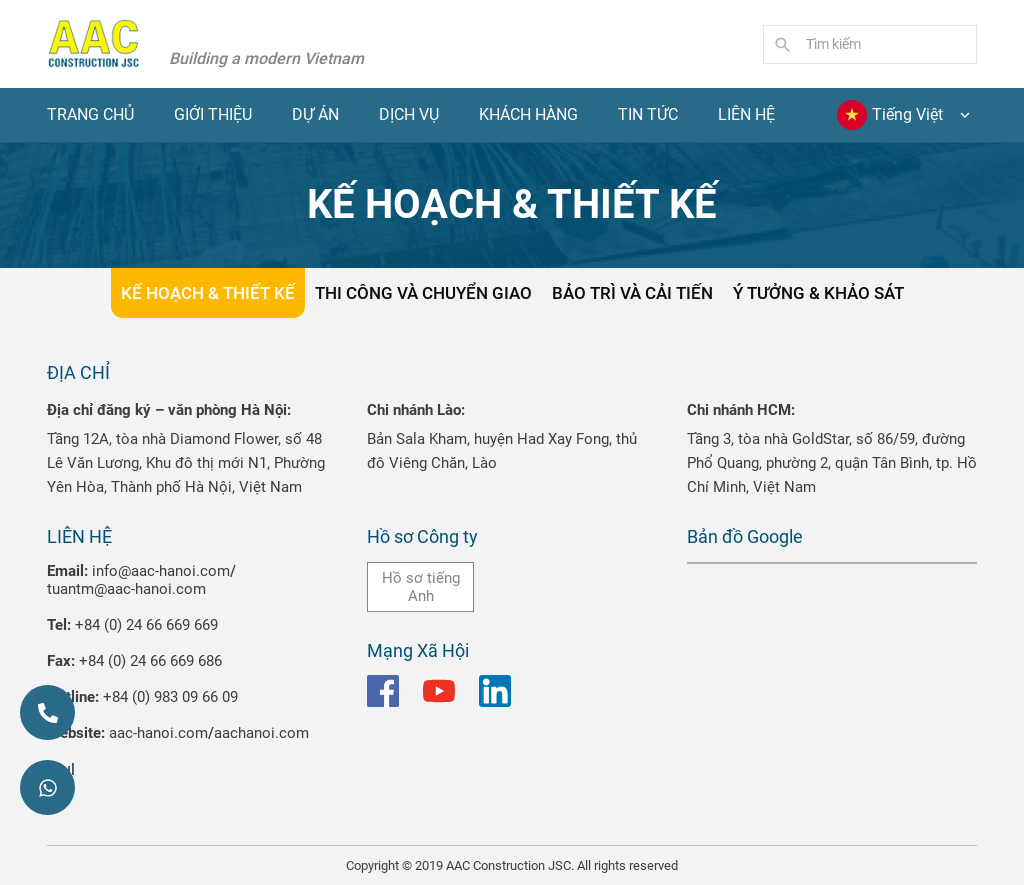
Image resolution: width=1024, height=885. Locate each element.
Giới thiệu (213, 114)
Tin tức (648, 114)
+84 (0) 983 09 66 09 (170, 697)
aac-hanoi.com (158, 733)
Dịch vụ (409, 114)
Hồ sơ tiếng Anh (421, 587)
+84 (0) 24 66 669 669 (146, 625)
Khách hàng (528, 114)
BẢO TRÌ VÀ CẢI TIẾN (632, 293)
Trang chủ (90, 114)
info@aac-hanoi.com (161, 571)
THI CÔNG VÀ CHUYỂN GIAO (423, 293)
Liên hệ (746, 114)
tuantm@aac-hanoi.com (126, 589)
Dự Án (315, 114)
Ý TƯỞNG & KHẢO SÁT (818, 293)
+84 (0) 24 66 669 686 (150, 661)
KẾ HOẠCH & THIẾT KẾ (208, 293)
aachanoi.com (261, 733)
